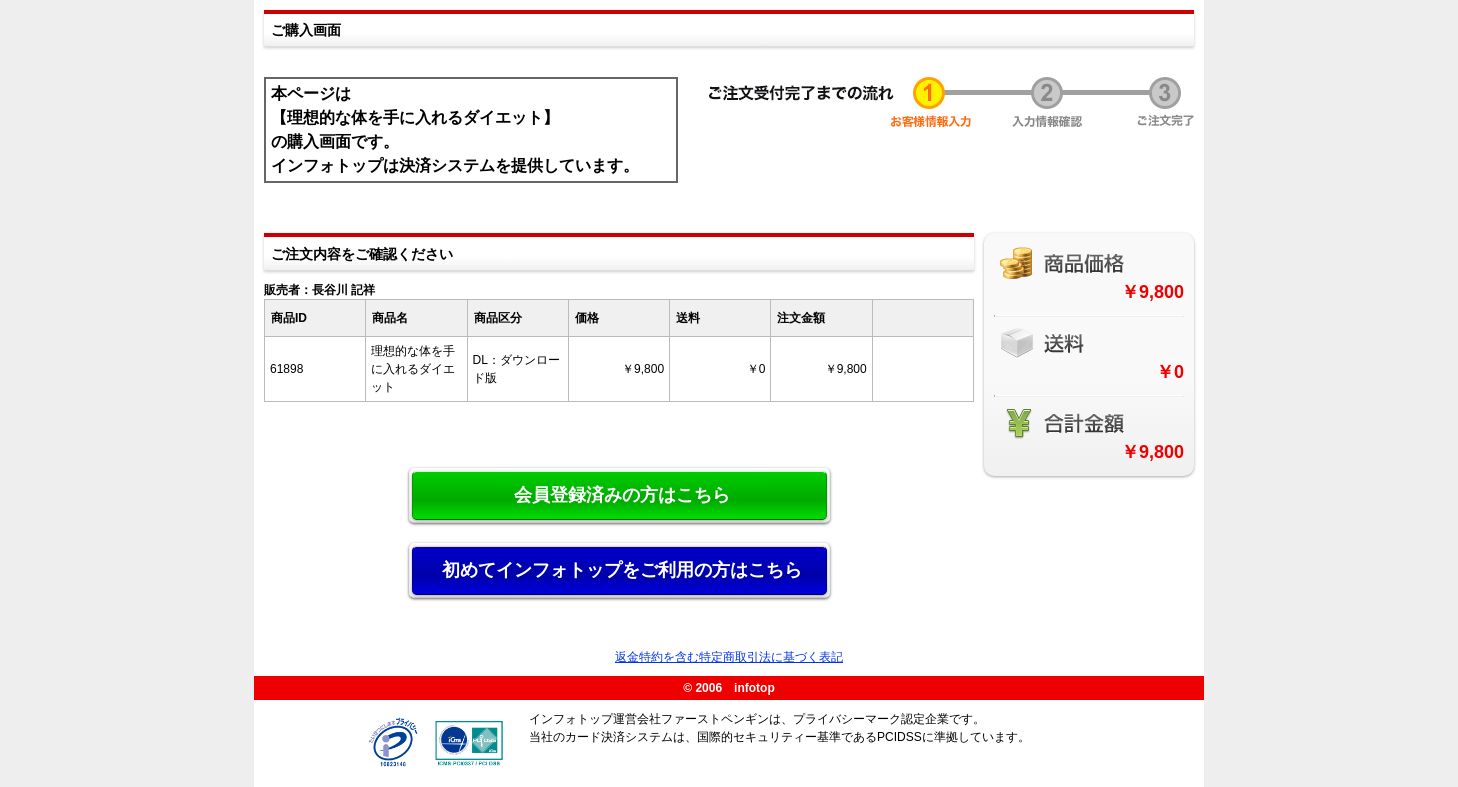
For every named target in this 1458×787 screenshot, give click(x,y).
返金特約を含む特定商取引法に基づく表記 (729, 657)
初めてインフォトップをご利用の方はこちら (622, 570)
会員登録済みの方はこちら (622, 495)
